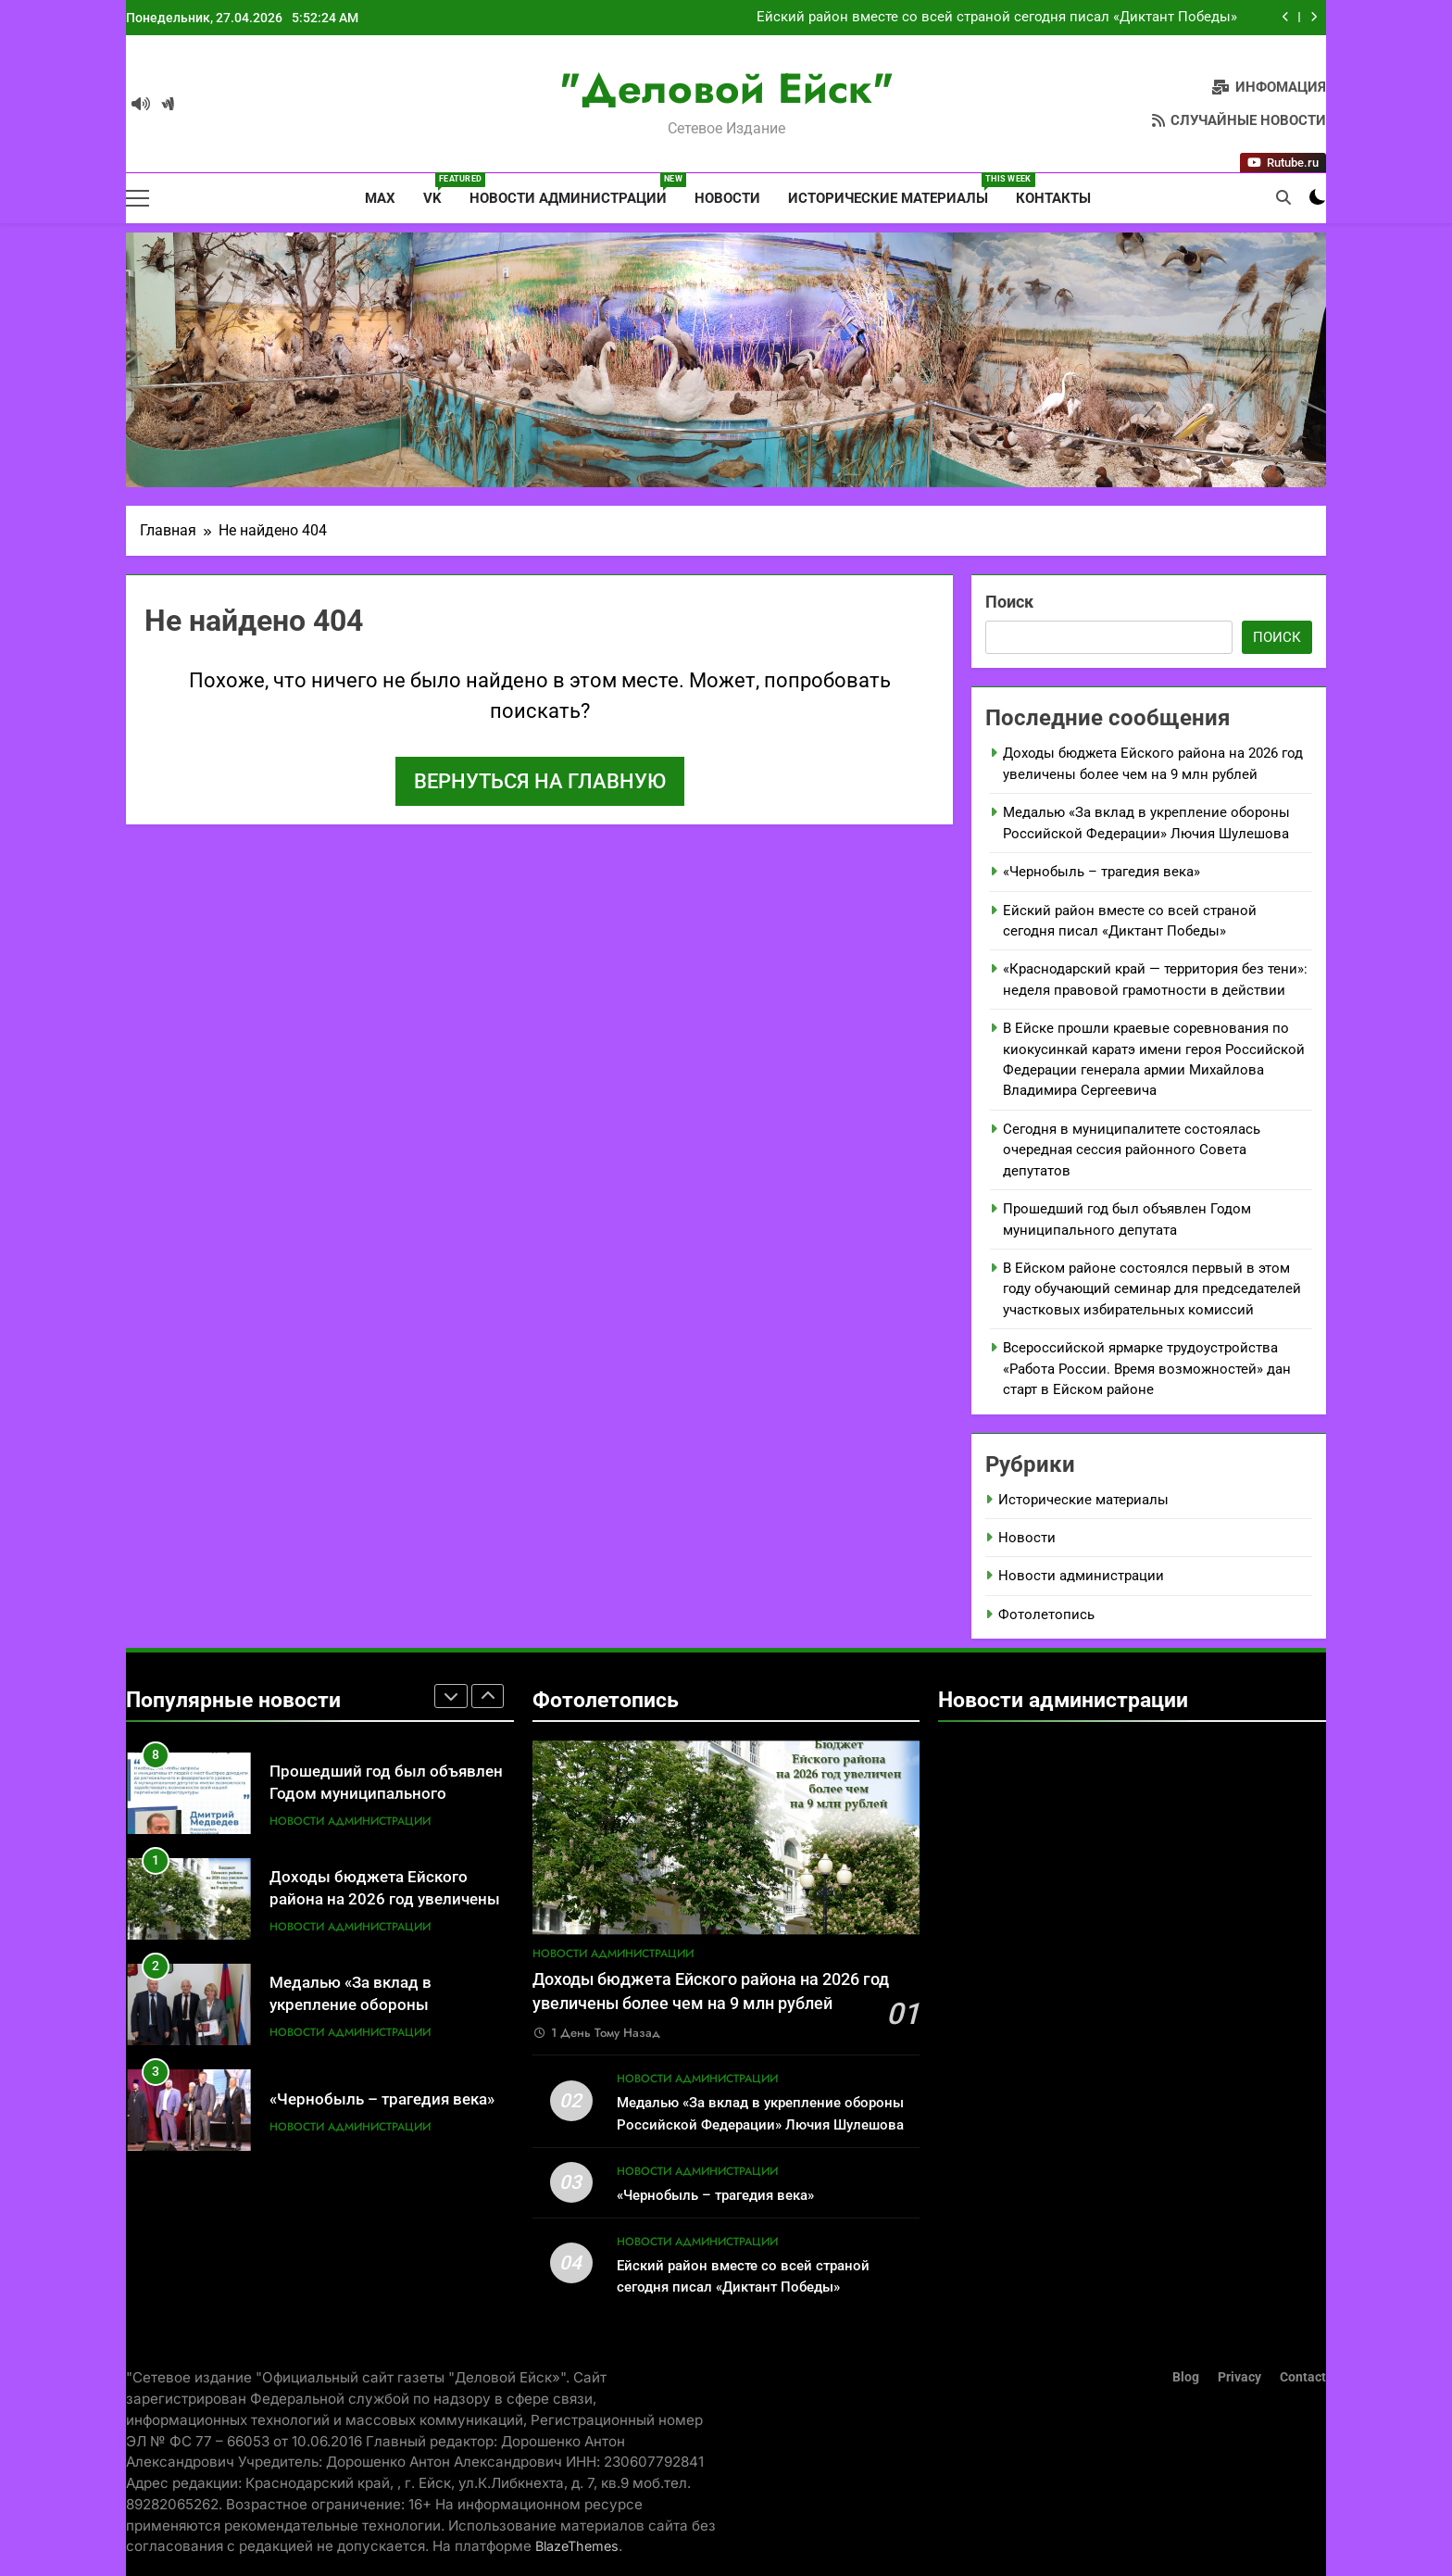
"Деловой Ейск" (726, 88)
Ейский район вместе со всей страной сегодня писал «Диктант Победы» (997, 21)
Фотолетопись (1046, 1614)
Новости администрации (575, 190)
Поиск (1009, 601)
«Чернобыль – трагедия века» (1101, 871)
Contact (1303, 2377)
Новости (727, 198)
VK (439, 190)
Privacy (1239, 2377)
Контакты (1053, 198)
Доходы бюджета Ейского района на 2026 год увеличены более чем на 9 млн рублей (384, 1934)
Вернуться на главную (540, 781)
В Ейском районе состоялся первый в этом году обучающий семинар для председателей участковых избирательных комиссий (1152, 1289)
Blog (1185, 2377)
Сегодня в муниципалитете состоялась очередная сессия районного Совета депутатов (1131, 1150)
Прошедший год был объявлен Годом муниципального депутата (386, 1828)
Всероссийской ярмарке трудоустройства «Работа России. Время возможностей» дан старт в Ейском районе (1147, 1368)
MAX (378, 198)
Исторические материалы (895, 190)
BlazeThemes (577, 2546)
